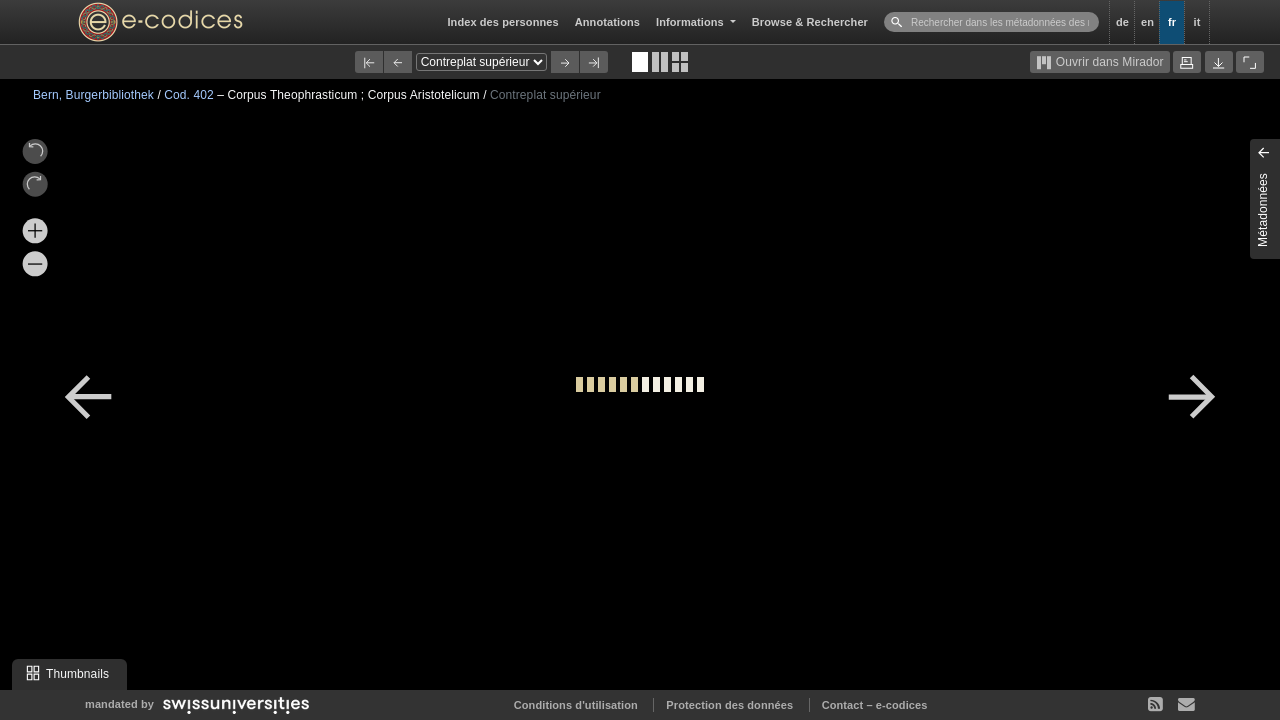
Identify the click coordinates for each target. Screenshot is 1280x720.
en (1147, 22)
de (1122, 22)
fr (1172, 22)
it (1197, 22)
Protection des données (729, 705)
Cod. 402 (190, 95)
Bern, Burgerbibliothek (95, 95)
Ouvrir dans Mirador (1099, 63)
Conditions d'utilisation (576, 705)
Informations (691, 22)
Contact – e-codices (875, 705)
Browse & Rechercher (810, 22)
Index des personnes (502, 22)
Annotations (607, 22)
